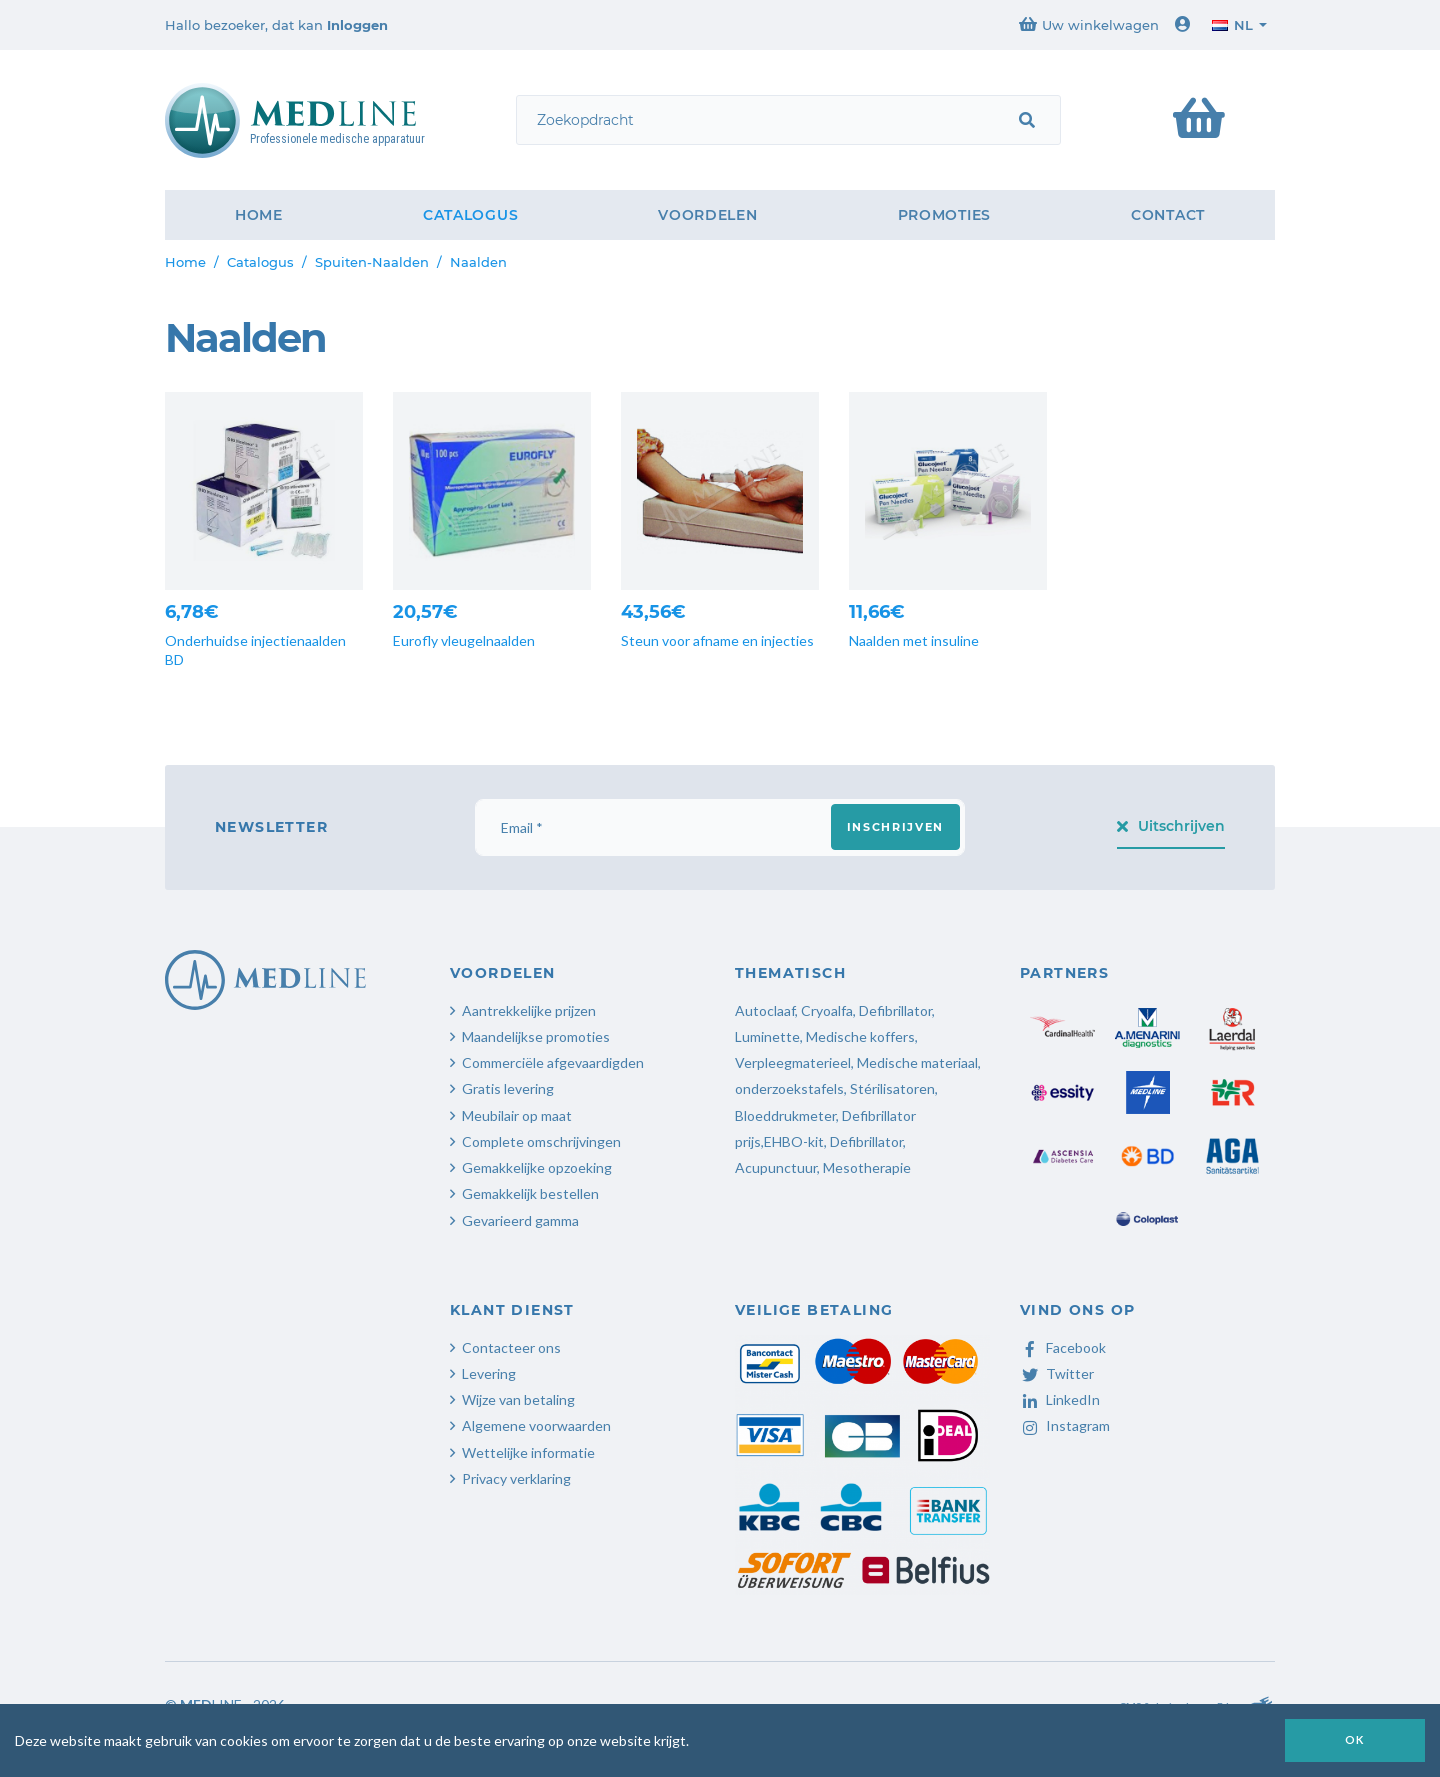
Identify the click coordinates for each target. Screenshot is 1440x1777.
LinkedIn (1060, 1399)
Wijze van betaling (518, 1399)
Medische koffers (860, 1036)
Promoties (944, 215)
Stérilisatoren (892, 1088)
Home (259, 215)
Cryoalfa (827, 1010)
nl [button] (1232, 25)
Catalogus (470, 215)
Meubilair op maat (517, 1115)
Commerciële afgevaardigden (553, 1062)
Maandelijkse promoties (536, 1036)
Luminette (767, 1036)
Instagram (1065, 1425)
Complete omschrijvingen (541, 1141)
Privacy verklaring (516, 1478)
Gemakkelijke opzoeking (537, 1167)
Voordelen (707, 215)
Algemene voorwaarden (536, 1425)
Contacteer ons (511, 1347)
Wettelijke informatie (528, 1452)
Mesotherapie (867, 1167)
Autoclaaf (765, 1010)
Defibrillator (895, 1010)
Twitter (1057, 1373)
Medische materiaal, (919, 1062)
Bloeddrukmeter (785, 1115)
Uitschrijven (1171, 826)
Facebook (1063, 1347)
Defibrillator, (868, 1141)
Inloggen (357, 25)
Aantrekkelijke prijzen (529, 1010)
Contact (1168, 215)
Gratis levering (508, 1088)
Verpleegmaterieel (793, 1062)
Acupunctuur (776, 1167)
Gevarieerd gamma (520, 1220)
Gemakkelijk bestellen (530, 1193)
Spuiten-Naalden (372, 262)
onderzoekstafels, (791, 1088)
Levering (489, 1373)
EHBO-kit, (795, 1141)
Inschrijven (895, 827)
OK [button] (1355, 1739)
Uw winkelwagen (1089, 24)
